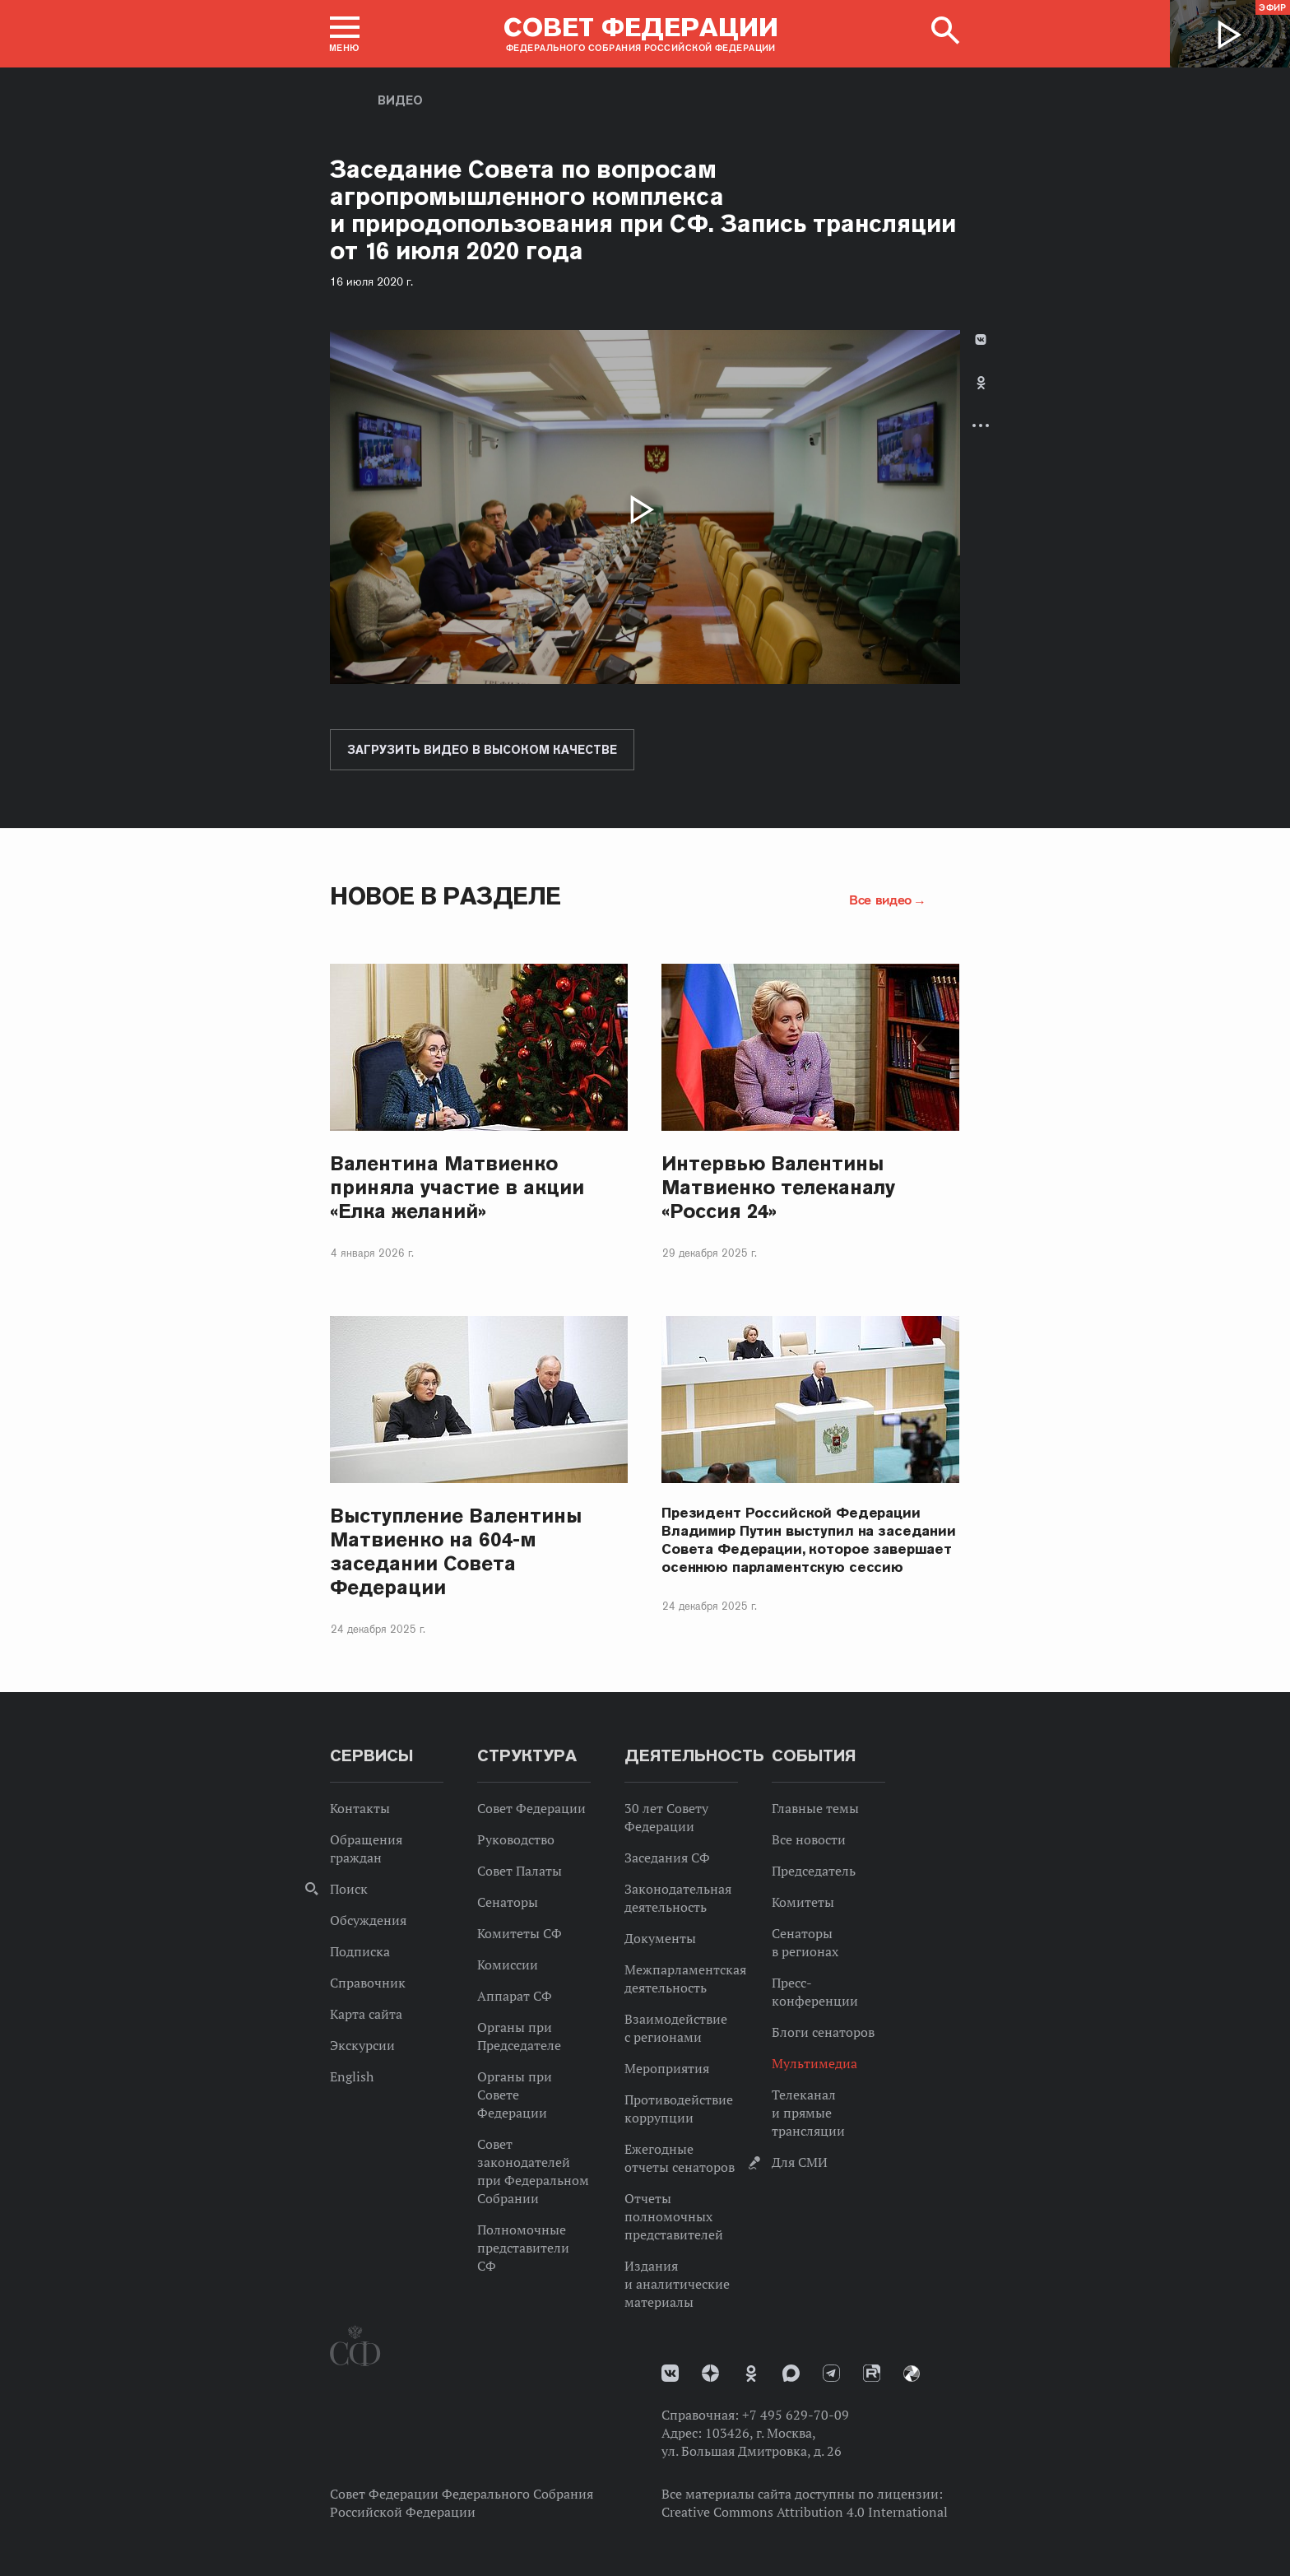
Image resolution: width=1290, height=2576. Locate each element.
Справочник (368, 1982)
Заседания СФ (667, 1857)
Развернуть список (980, 425)
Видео (400, 100)
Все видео (880, 899)
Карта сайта (366, 2014)
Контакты (360, 1808)
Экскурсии (362, 2045)
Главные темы (815, 1808)
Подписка (360, 1951)
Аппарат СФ (514, 1996)
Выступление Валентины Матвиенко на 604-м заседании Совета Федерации (456, 1551)
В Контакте (981, 339)
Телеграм (831, 2373)
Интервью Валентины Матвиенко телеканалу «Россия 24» (778, 1187)
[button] (344, 33)
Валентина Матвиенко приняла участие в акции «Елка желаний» (457, 1187)
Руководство (516, 1839)
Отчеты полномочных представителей (673, 2216)
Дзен (710, 2373)
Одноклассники (981, 382)
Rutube (871, 2373)
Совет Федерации (531, 1808)
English (352, 2076)
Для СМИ (800, 2162)
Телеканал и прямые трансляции (808, 2112)
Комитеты (803, 1902)
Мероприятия (666, 2068)
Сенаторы (507, 1902)
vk (670, 2373)
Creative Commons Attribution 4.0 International (804, 2512)
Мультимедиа (814, 2063)
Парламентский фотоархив (911, 2373)
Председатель (814, 1870)
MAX (791, 2373)
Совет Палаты (519, 1870)
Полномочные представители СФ (523, 2247)
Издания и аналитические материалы (677, 2283)
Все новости (809, 1839)
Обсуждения (368, 1920)
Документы (660, 1938)
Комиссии (507, 1964)
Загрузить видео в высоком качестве (482, 749)
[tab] (980, 396)
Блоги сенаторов (823, 2032)
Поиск (349, 1889)
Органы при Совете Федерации (514, 2094)
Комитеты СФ (519, 1933)
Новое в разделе (445, 896)
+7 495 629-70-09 (795, 2414)
